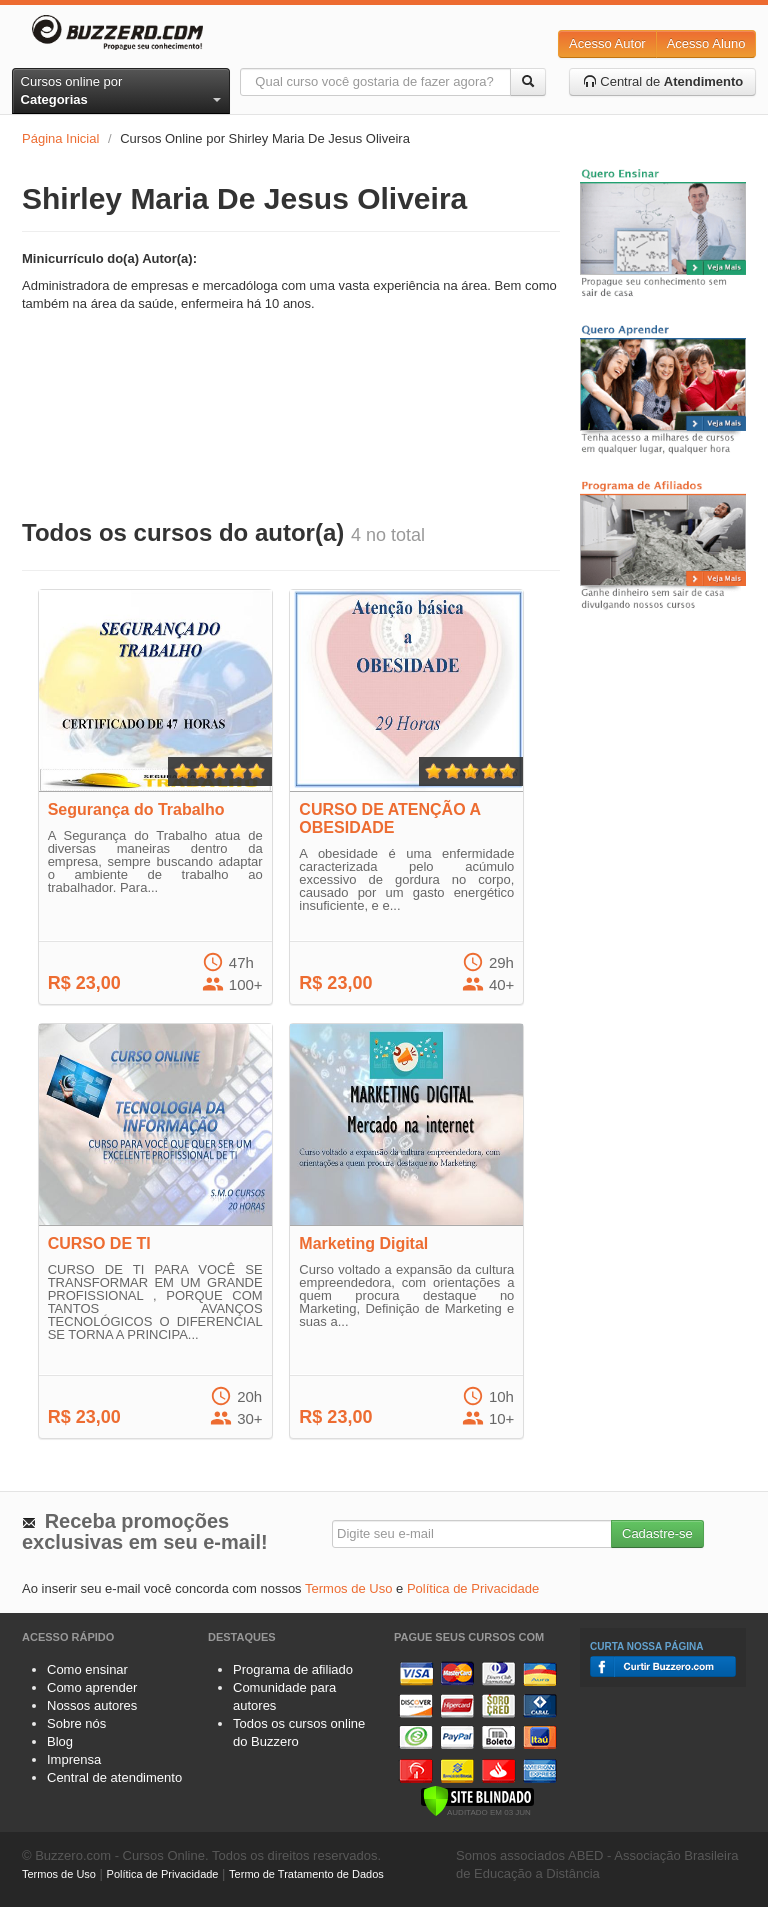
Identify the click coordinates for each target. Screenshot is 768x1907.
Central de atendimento (114, 1777)
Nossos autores (92, 1705)
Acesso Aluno (706, 43)
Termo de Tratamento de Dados (306, 1874)
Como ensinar (87, 1669)
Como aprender (92, 1687)
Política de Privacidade (473, 1588)
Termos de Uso (348, 1588)
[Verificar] (477, 1799)
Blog (60, 1741)
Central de (663, 81)
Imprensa (74, 1759)
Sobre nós (76, 1723)
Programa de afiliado (293, 1669)
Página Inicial (60, 138)
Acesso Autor (607, 43)
